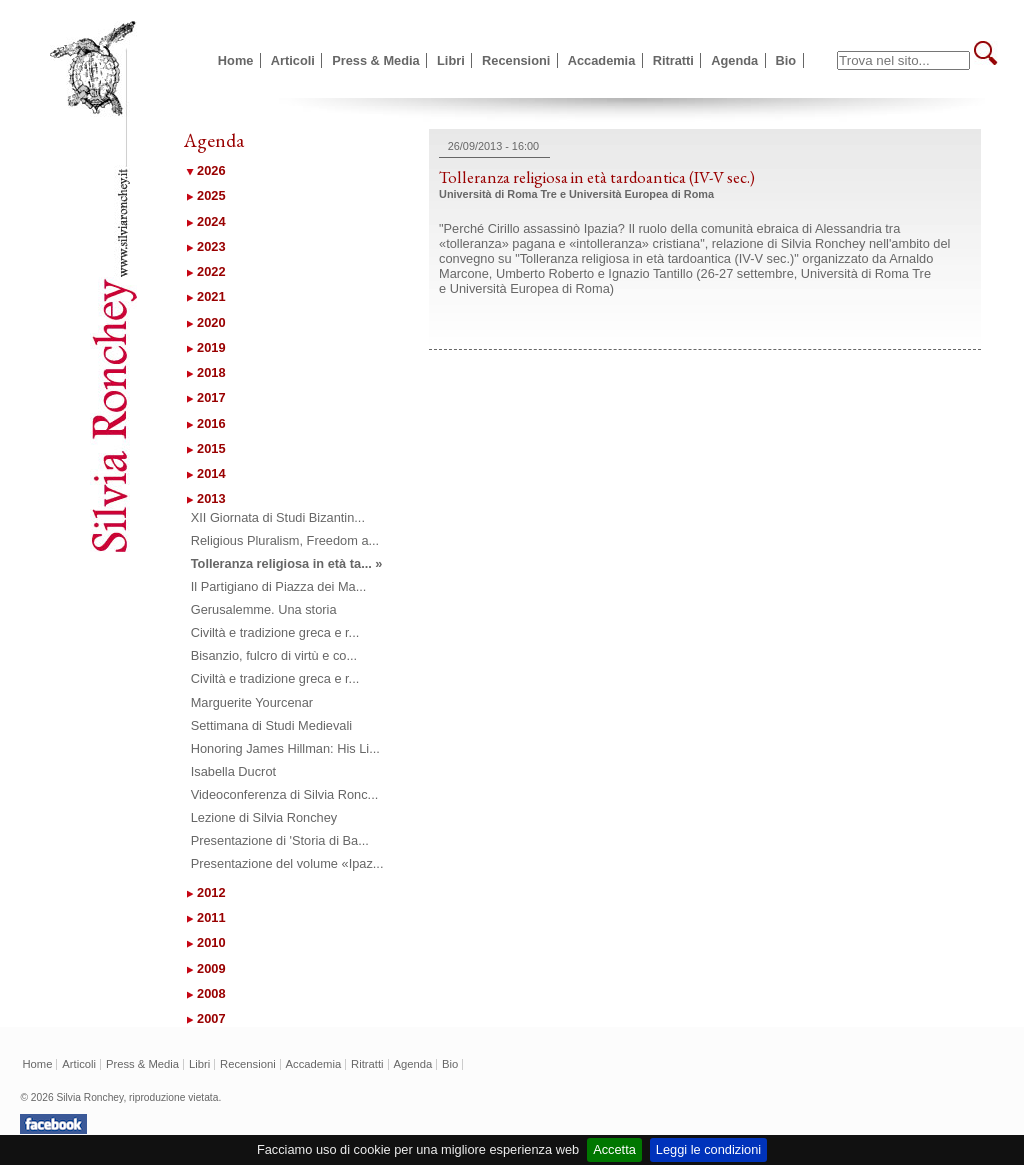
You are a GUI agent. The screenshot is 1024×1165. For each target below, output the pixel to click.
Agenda (734, 60)
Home (236, 60)
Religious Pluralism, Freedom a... (285, 540)
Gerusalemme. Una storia (264, 609)
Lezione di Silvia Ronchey (264, 817)
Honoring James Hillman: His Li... (285, 748)
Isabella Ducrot (233, 771)
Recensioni (516, 60)
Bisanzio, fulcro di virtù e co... (274, 655)
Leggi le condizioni (708, 1149)
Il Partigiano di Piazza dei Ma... (279, 586)
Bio (786, 60)
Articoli (293, 60)
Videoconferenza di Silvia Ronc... (285, 794)
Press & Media (376, 60)
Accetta (614, 1149)
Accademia (602, 60)
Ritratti (673, 60)
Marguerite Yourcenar (252, 702)
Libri (451, 60)
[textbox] (903, 60)
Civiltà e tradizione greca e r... (275, 632)
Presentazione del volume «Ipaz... (287, 863)
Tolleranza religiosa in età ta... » (287, 563)
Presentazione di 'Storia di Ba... (280, 840)
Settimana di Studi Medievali (271, 725)
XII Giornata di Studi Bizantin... (278, 517)
